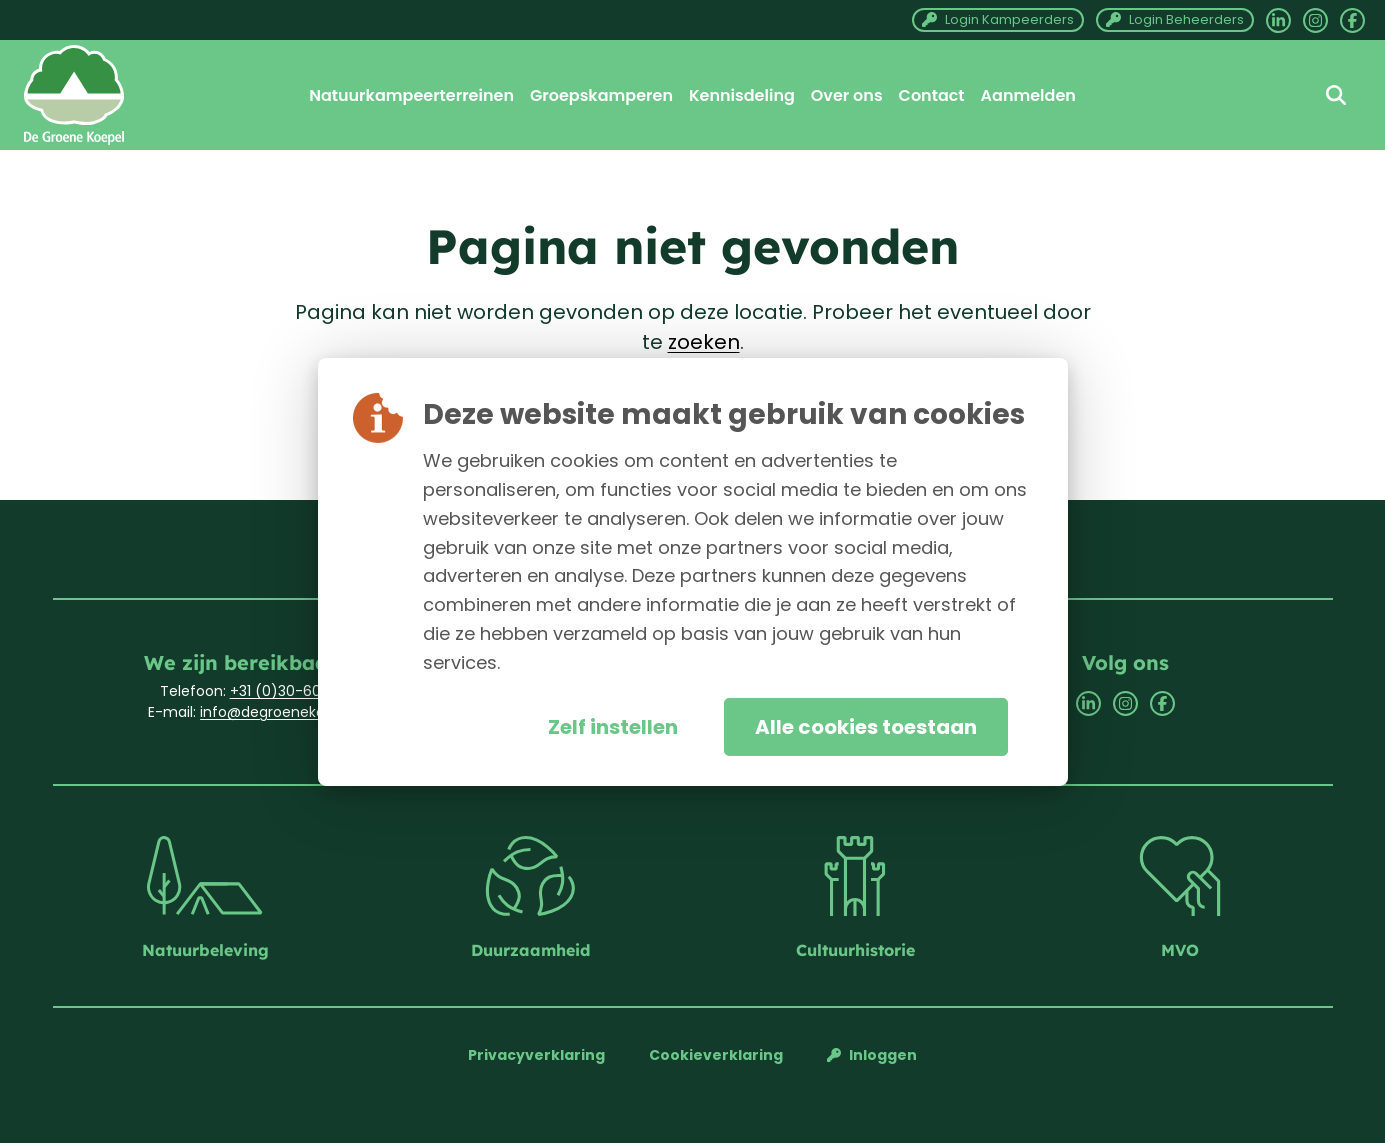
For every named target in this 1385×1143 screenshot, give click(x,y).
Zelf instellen (613, 727)
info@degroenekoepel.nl (285, 712)
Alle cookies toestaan (866, 727)
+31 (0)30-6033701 (294, 691)
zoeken (704, 342)
